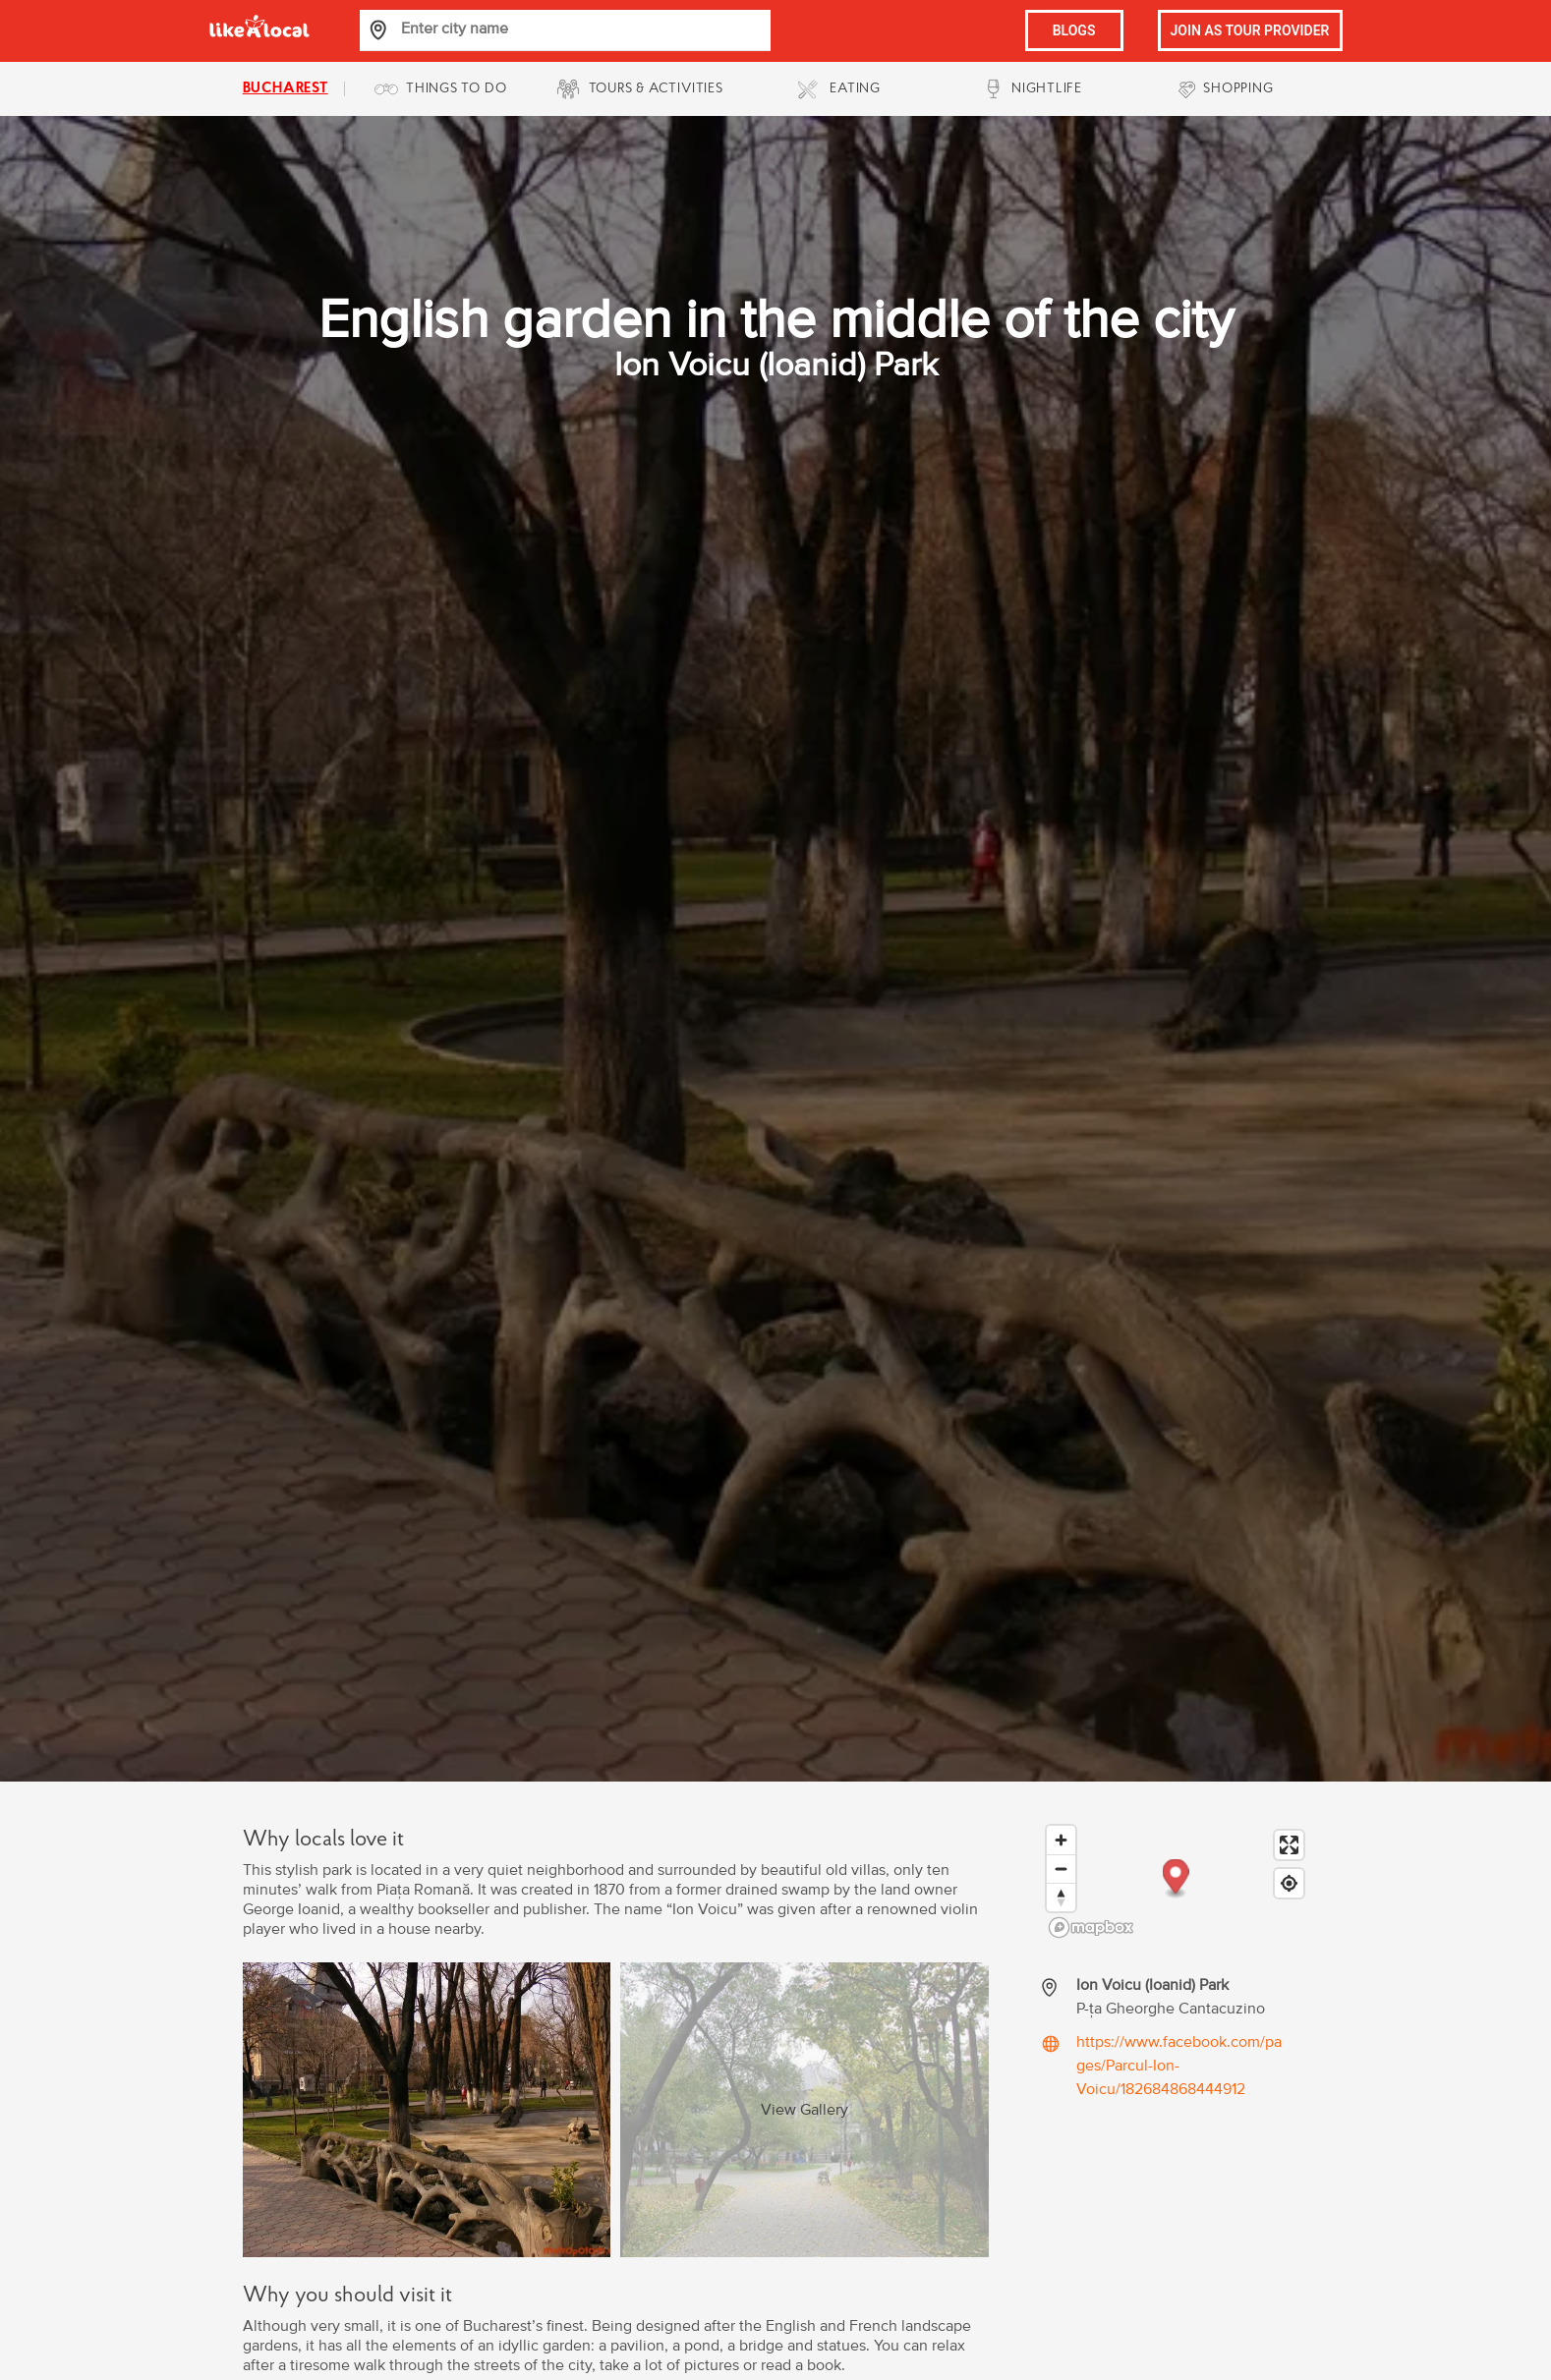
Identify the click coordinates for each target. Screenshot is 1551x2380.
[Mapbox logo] (1091, 1927)
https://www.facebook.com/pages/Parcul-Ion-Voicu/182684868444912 (1179, 2065)
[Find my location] (1289, 1883)
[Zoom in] (1061, 1840)
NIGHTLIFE (1046, 89)
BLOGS (1074, 30)
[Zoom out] (1061, 1868)
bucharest (285, 89)
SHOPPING (1238, 89)
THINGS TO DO (456, 89)
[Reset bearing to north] (1061, 1897)
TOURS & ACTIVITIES (656, 89)
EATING (855, 89)
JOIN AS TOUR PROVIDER (1250, 30)
